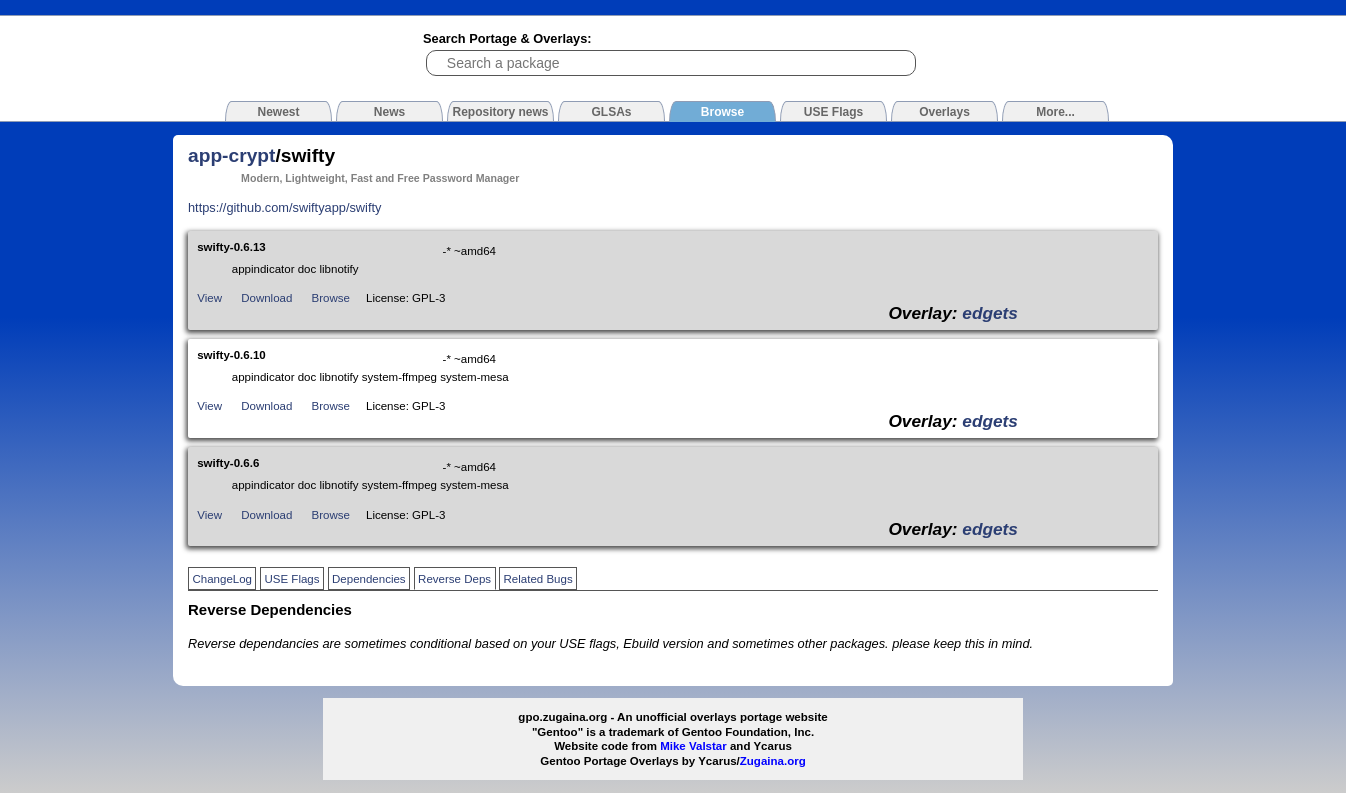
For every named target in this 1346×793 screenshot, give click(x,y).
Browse (331, 298)
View (209, 298)
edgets (990, 313)
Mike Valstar (693, 746)
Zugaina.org (773, 761)
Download (266, 298)
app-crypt (231, 155)
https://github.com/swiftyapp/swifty (284, 207)
